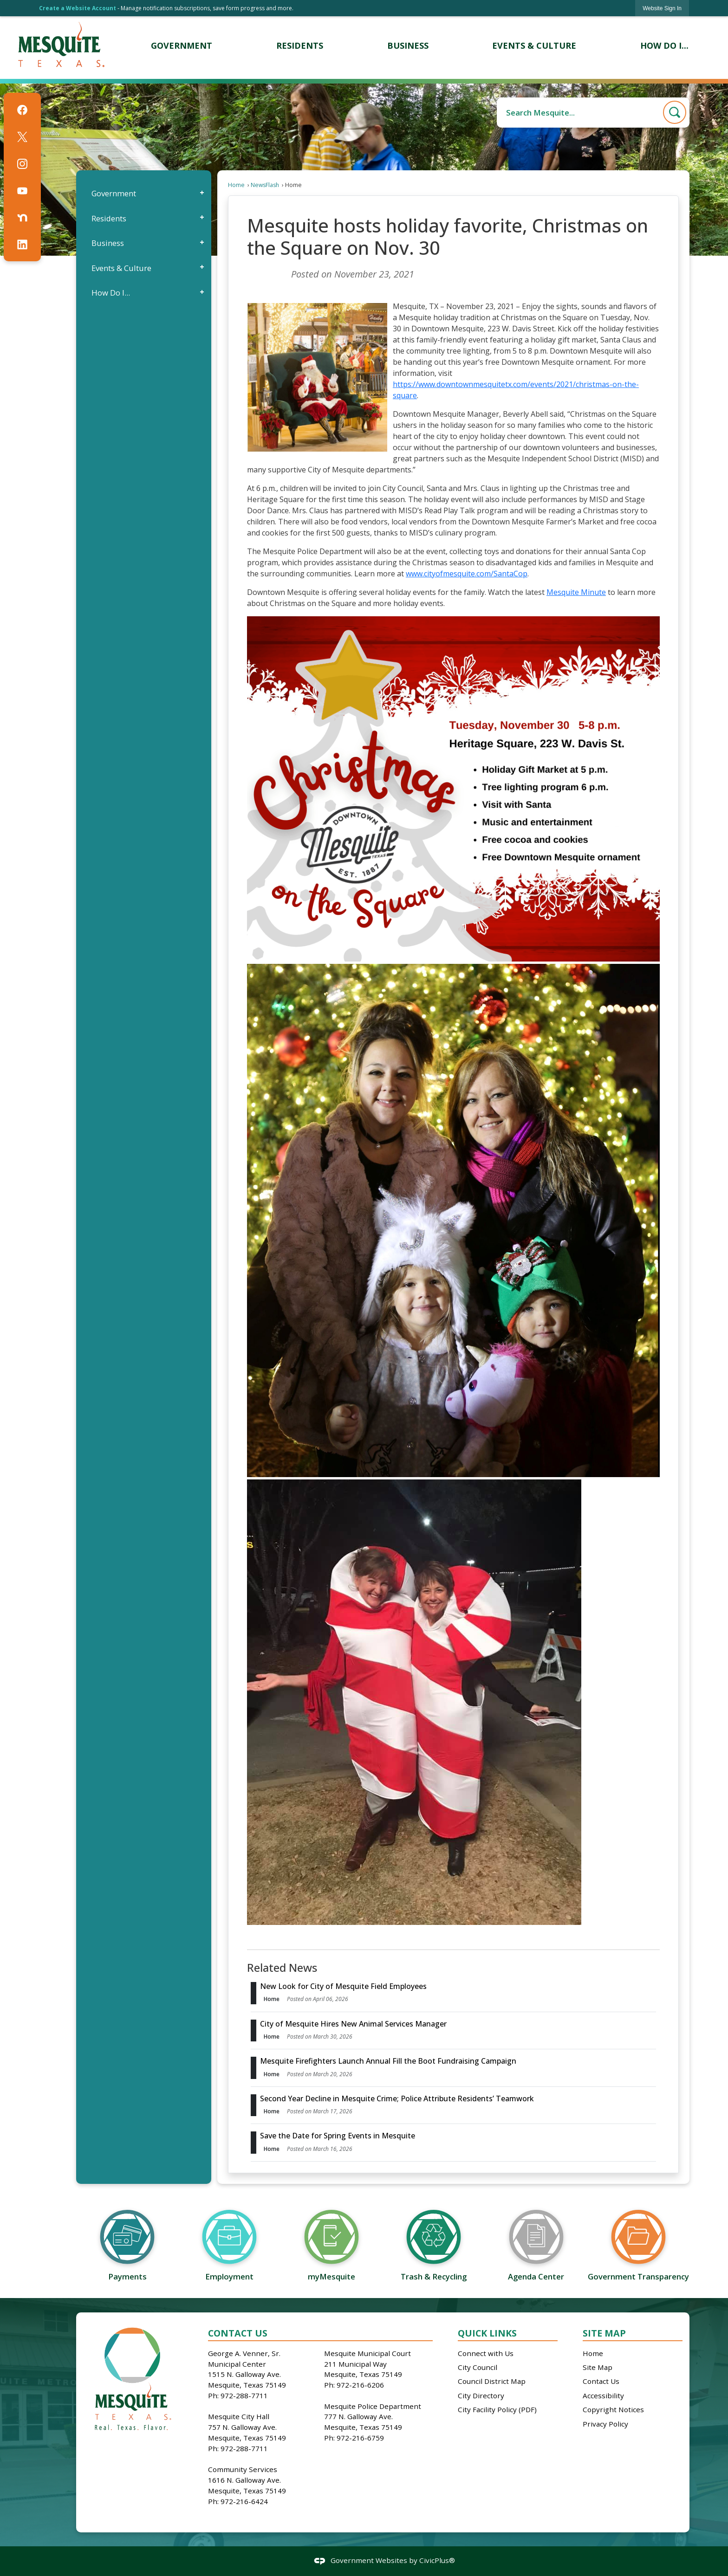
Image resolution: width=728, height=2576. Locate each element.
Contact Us (601, 2381)
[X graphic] (22, 136)
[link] (662, 8)
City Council (477, 2367)
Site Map (604, 2333)
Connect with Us (486, 2353)
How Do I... (110, 292)
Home (236, 185)
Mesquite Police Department (372, 2406)
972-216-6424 (244, 2501)
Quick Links (487, 2333)
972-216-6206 (360, 2384)
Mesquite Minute (576, 592)
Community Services (242, 2469)
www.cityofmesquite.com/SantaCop (466, 573)
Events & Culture (121, 268)
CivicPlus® (437, 2560)
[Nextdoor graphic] (22, 217)
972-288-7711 (244, 2395)
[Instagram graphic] (22, 163)
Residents (108, 218)
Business (107, 243)
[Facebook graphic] (22, 110)
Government (113, 193)
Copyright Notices (613, 2409)
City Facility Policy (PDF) (497, 2409)
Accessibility (603, 2395)
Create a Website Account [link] (77, 8)
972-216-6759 (360, 2437)
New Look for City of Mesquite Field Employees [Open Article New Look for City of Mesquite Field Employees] (343, 1986)
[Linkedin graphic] (22, 244)
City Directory (481, 2395)
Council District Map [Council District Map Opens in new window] (492, 2381)
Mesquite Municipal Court (367, 2353)
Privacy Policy (605, 2423)
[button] (674, 112)
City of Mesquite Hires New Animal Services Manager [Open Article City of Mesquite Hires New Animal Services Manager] (353, 2024)
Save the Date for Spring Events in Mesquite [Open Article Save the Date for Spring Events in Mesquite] (337, 2136)
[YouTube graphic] (22, 190)
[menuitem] (182, 45)
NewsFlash (265, 185)
